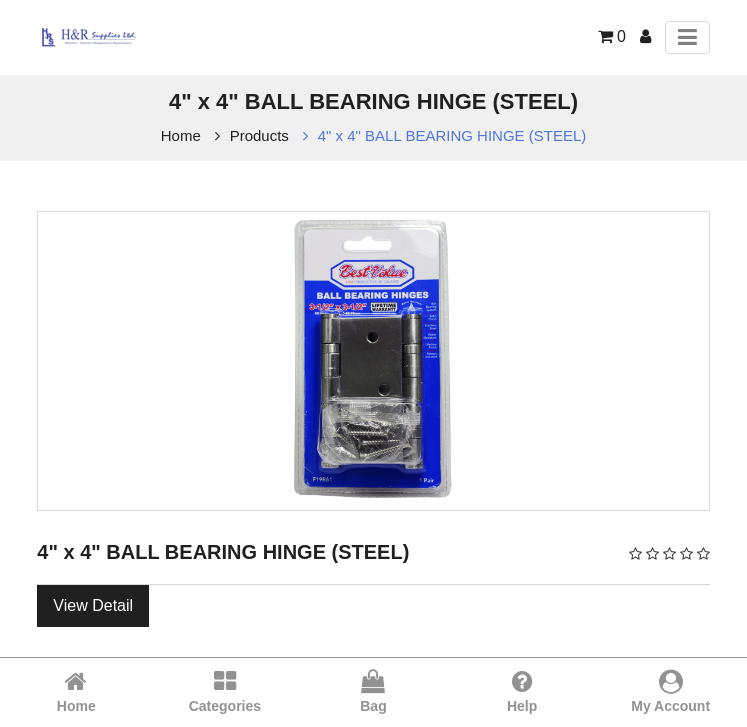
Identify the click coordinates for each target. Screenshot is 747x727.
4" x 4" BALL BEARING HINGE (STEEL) (452, 135)
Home (181, 135)
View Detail (93, 605)
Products (259, 135)
